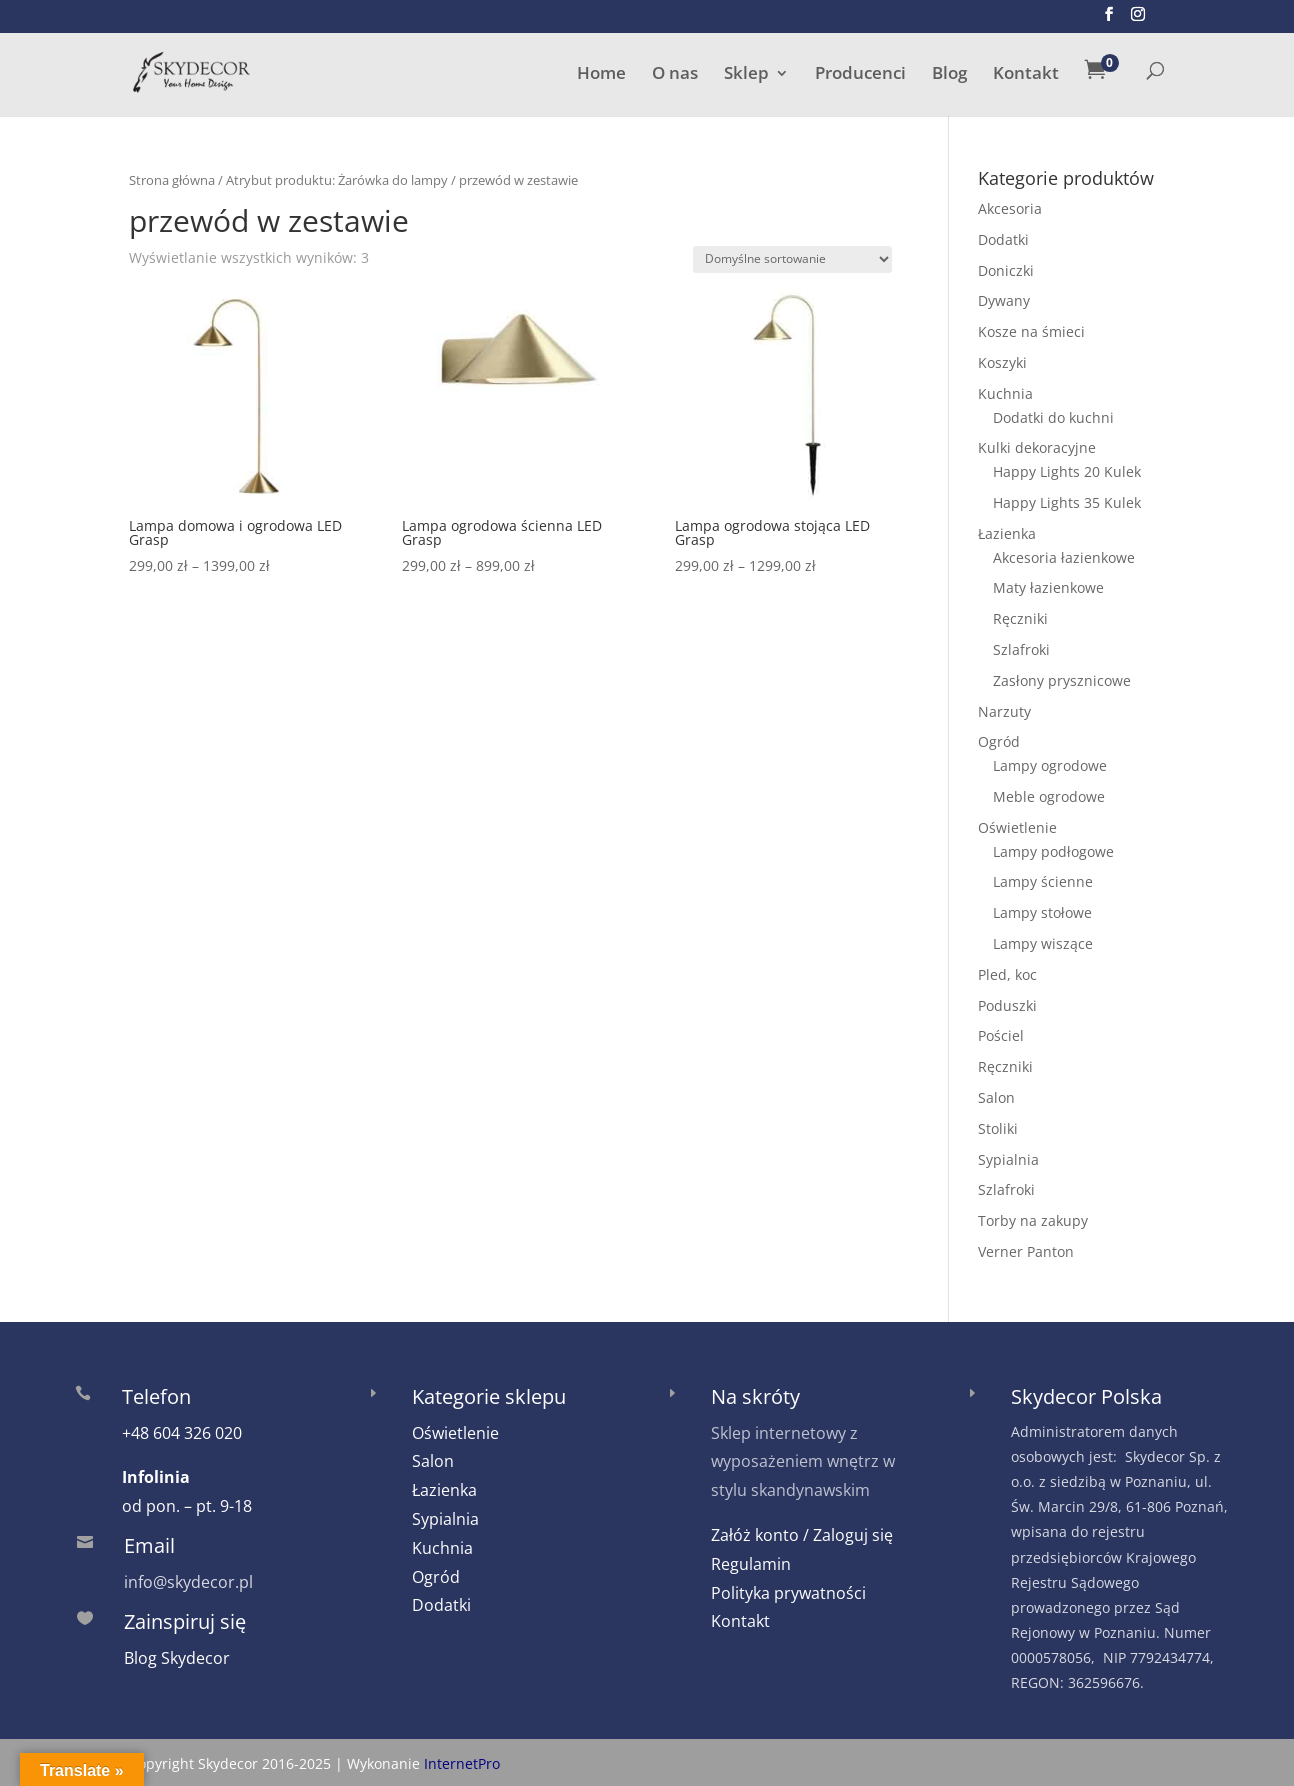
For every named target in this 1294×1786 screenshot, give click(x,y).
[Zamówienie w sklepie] (792, 259)
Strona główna (172, 180)
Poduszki (1007, 1005)
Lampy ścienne (1043, 881)
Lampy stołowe (1042, 912)
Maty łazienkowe (1048, 587)
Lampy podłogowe (1053, 851)
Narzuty (1004, 711)
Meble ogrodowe (1049, 796)
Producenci (860, 75)
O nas (675, 75)
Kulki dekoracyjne (1037, 447)
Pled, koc (1007, 974)
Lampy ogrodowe (1050, 765)
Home (601, 75)
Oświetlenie (1017, 827)
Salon (996, 1097)
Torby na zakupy (1033, 1220)
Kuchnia (1005, 393)
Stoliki (998, 1128)
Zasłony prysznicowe (1062, 680)
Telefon (156, 1396)
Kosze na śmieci (1031, 331)
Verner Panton (1026, 1251)
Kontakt (1026, 75)
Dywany (1004, 300)
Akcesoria (1010, 208)
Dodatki (1003, 239)
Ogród (999, 741)
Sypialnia (1008, 1159)
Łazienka (1007, 533)
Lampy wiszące (1043, 943)
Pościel (1001, 1035)
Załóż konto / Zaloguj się (802, 1535)
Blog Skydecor (177, 1658)
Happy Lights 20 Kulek (1067, 471)
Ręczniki (1020, 618)
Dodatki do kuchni (1053, 417)
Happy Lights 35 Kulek (1067, 502)
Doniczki (1006, 270)
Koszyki (1002, 362)
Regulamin (751, 1564)
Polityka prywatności (788, 1593)
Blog (949, 75)
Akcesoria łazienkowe (1064, 557)
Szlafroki (1021, 649)
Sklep (746, 75)
